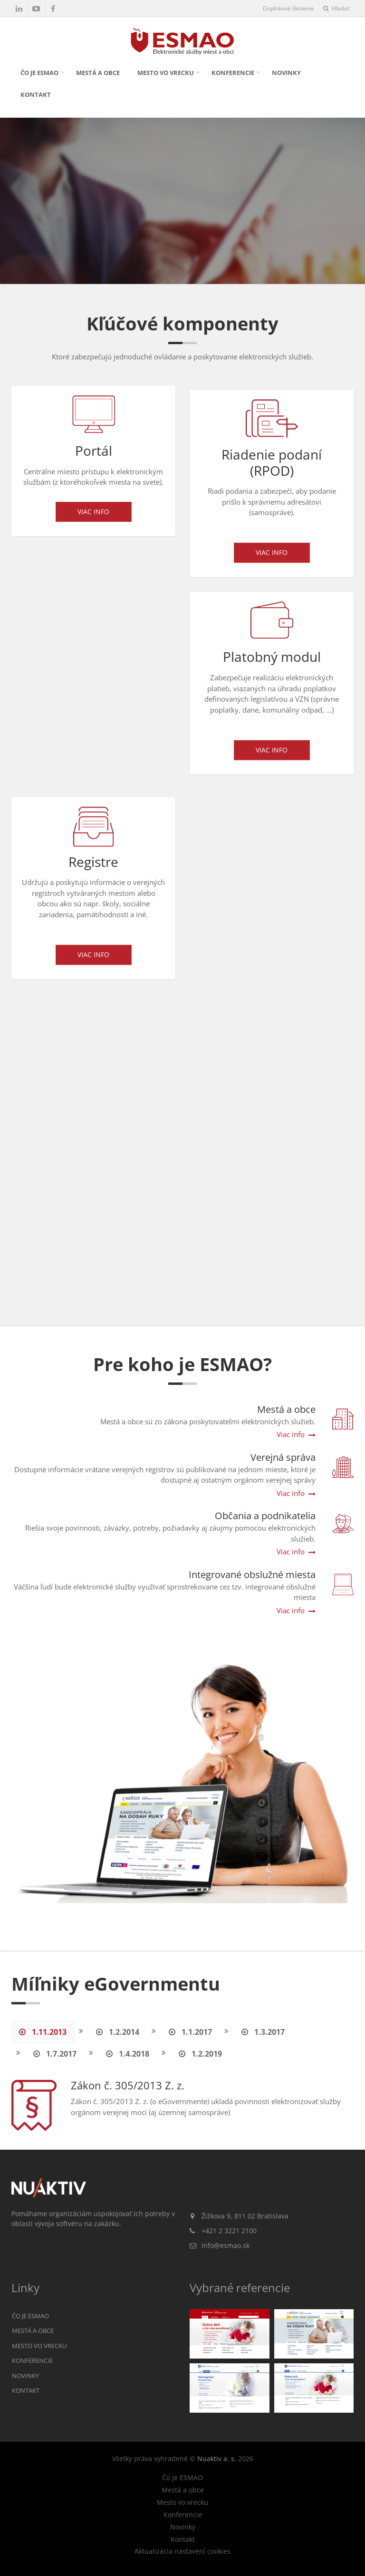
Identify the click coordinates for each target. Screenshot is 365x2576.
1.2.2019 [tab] (200, 2054)
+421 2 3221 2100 (229, 2230)
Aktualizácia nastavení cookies (182, 2551)
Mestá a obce (98, 72)
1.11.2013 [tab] (43, 2032)
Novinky (286, 72)
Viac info (93, 515)
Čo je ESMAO (39, 72)
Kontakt (35, 94)
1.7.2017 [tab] (55, 2054)
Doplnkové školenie (288, 8)
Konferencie (232, 72)
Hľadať (336, 8)
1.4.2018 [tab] (127, 2054)
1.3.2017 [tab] (263, 2032)
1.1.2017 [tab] (190, 2032)
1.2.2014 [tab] (117, 2032)
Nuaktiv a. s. (216, 2458)
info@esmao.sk (226, 2245)
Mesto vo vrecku (165, 72)
